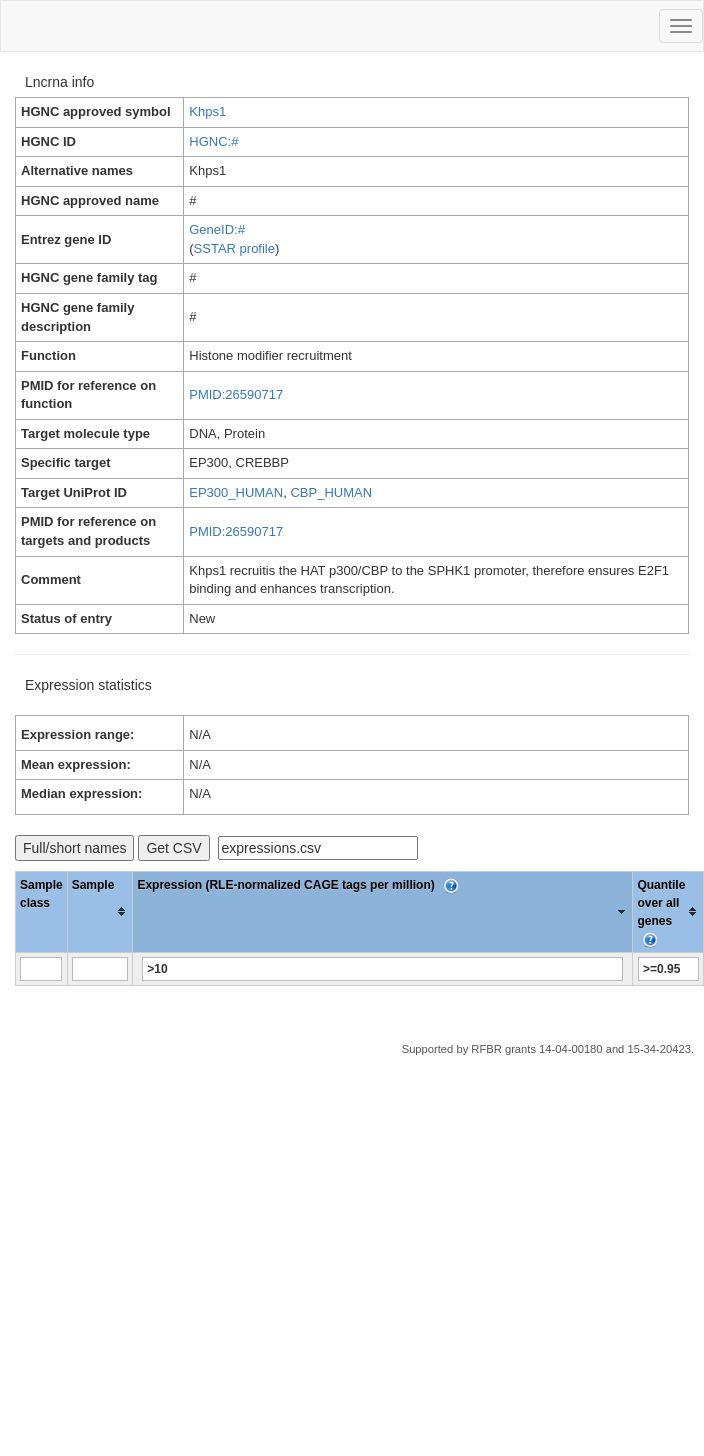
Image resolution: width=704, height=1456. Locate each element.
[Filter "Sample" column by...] (100, 969)
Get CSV (173, 848)
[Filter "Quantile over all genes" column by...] (668, 969)
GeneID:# (217, 229)
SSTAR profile (234, 248)
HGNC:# (213, 141)
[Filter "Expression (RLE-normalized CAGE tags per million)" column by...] (382, 969)
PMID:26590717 (236, 394)
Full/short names (74, 848)
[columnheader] (100, 911)
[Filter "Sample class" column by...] (41, 969)
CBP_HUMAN (331, 492)
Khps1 (207, 111)
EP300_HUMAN (236, 492)
